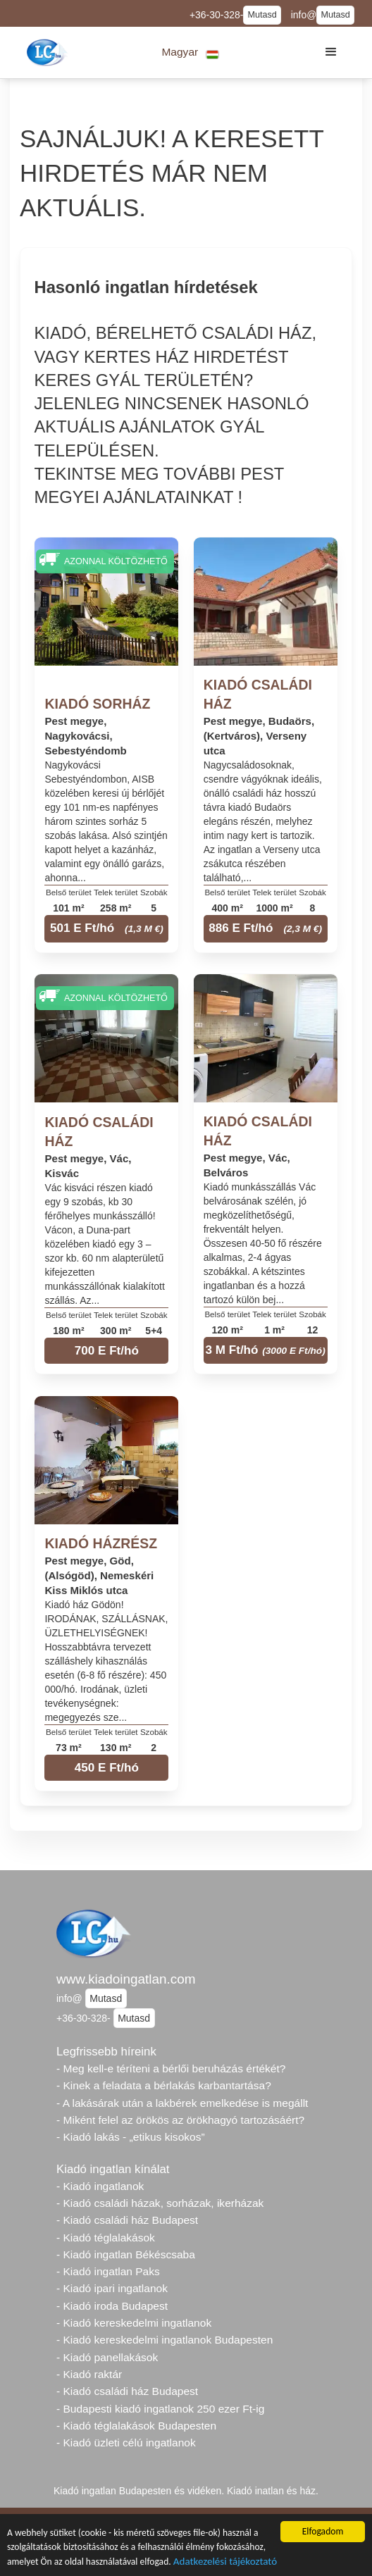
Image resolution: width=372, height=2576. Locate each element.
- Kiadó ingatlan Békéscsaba (125, 2254)
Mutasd (261, 15)
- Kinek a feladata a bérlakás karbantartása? (163, 2085)
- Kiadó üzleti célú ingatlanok (126, 2443)
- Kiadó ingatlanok (100, 2186)
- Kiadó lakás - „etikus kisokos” (130, 2137)
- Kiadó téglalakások (105, 2238)
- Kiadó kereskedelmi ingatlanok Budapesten (164, 2340)
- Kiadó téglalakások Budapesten (136, 2426)
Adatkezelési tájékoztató (225, 2562)
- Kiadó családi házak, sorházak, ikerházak (160, 2203)
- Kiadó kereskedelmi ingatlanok (133, 2323)
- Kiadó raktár (89, 2374)
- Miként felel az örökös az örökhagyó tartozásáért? (180, 2120)
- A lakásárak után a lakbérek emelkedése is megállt (182, 2103)
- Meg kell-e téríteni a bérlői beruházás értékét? (170, 2068)
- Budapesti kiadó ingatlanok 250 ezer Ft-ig (160, 2409)
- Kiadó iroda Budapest (112, 2306)
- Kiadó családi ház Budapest (127, 2220)
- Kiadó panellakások (107, 2357)
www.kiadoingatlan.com (125, 1979)
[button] (190, 52)
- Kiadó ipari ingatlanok (112, 2288)
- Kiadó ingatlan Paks (108, 2271)
